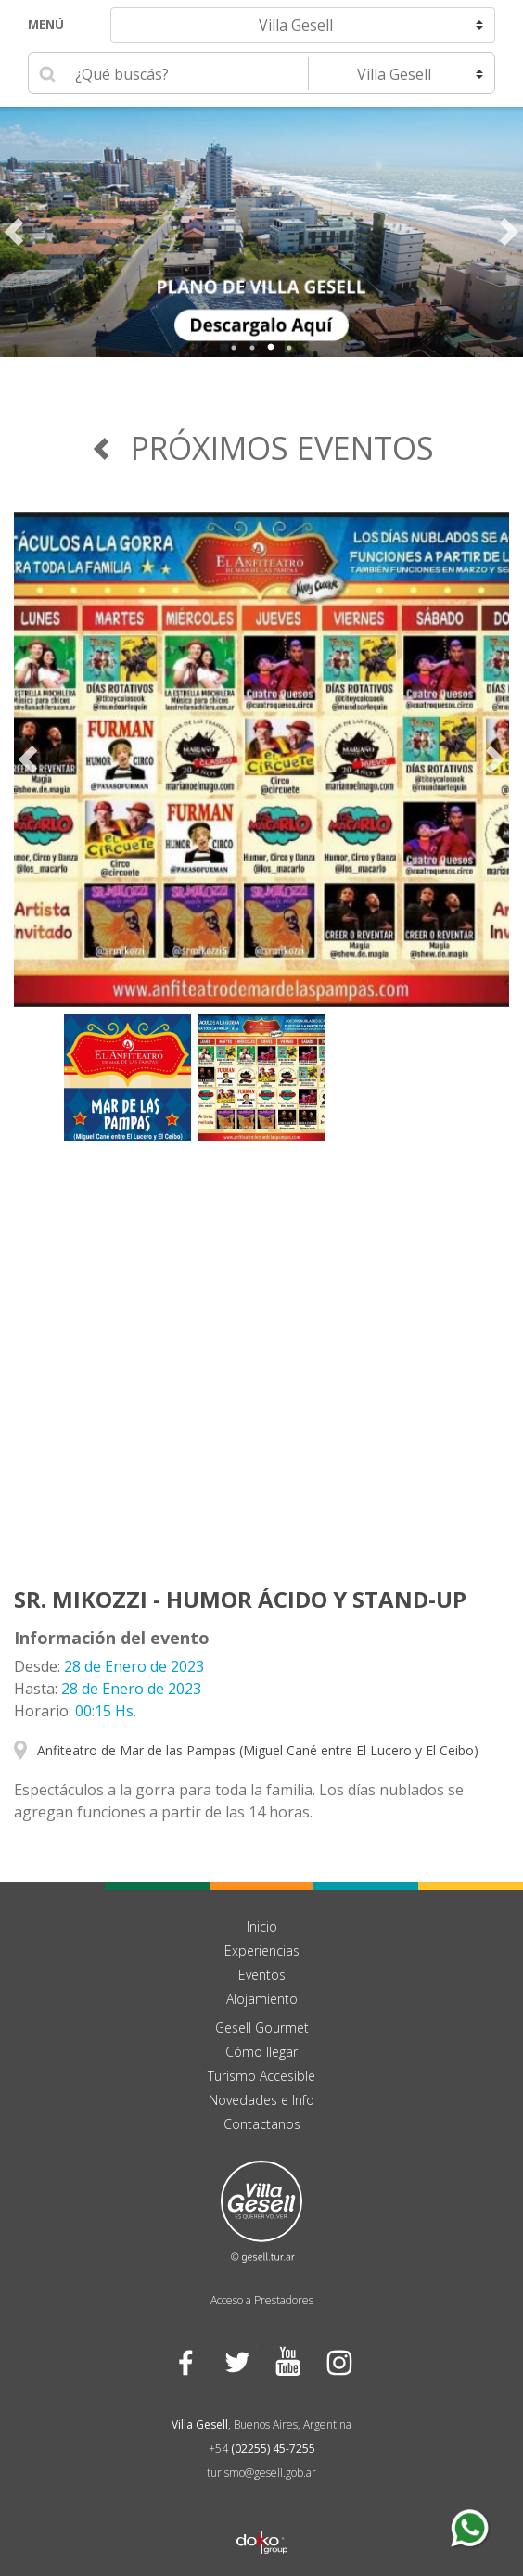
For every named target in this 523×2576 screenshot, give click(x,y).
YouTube (287, 2361)
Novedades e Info (261, 2100)
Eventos (262, 1974)
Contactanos (261, 2124)
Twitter (236, 2361)
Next (509, 232)
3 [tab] (271, 347)
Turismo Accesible (261, 2076)
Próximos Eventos (262, 448)
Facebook (185, 2361)
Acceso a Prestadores (261, 2300)
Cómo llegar (261, 2051)
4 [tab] (289, 347)
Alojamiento (262, 1999)
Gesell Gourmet (262, 2027)
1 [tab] (233, 347)
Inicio (262, 1926)
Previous (14, 232)
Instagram (338, 2361)
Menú (46, 24)
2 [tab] (252, 347)
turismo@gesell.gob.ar (261, 2472)
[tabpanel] (261, 232)
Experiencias (262, 1950)
